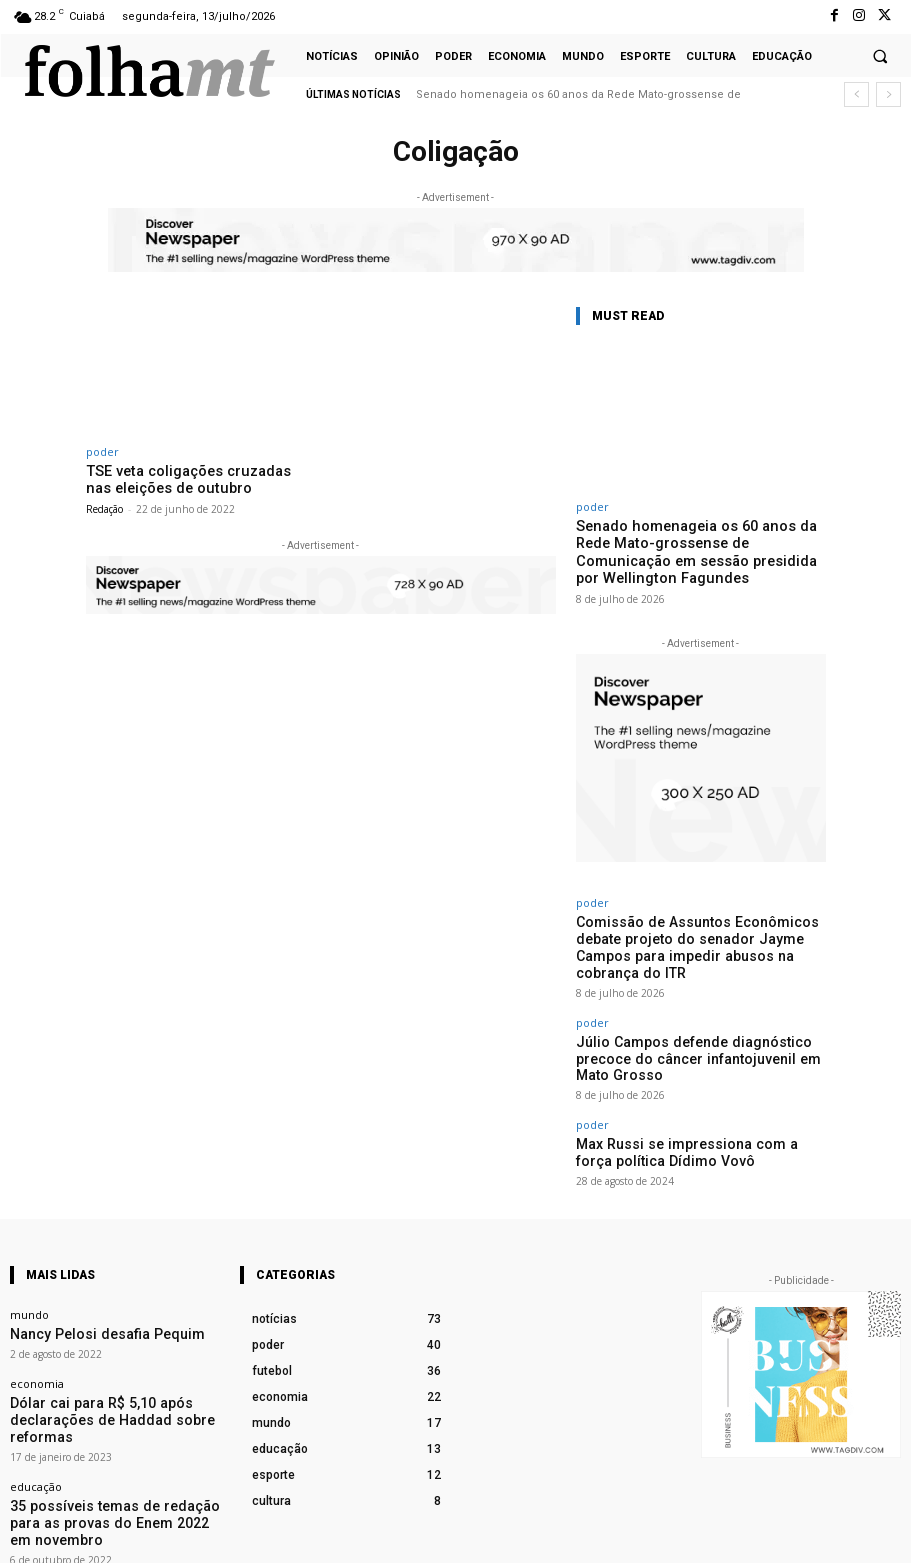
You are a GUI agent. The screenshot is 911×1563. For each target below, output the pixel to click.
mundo (29, 1247)
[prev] (856, 94)
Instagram (812, 1535)
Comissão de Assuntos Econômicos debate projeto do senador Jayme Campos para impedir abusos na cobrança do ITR (700, 925)
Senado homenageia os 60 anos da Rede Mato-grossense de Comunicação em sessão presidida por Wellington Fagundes (697, 549)
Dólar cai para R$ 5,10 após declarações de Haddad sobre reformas (114, 1337)
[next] (888, 94)
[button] (880, 56)
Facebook (704, 1535)
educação (36, 1390)
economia (37, 1312)
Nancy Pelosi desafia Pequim (85, 1265)
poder (102, 451)
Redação (104, 505)
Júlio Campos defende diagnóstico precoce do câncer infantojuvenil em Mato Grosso (698, 1011)
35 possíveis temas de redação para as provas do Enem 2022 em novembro (109, 1415)
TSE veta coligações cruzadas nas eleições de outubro (189, 478)
